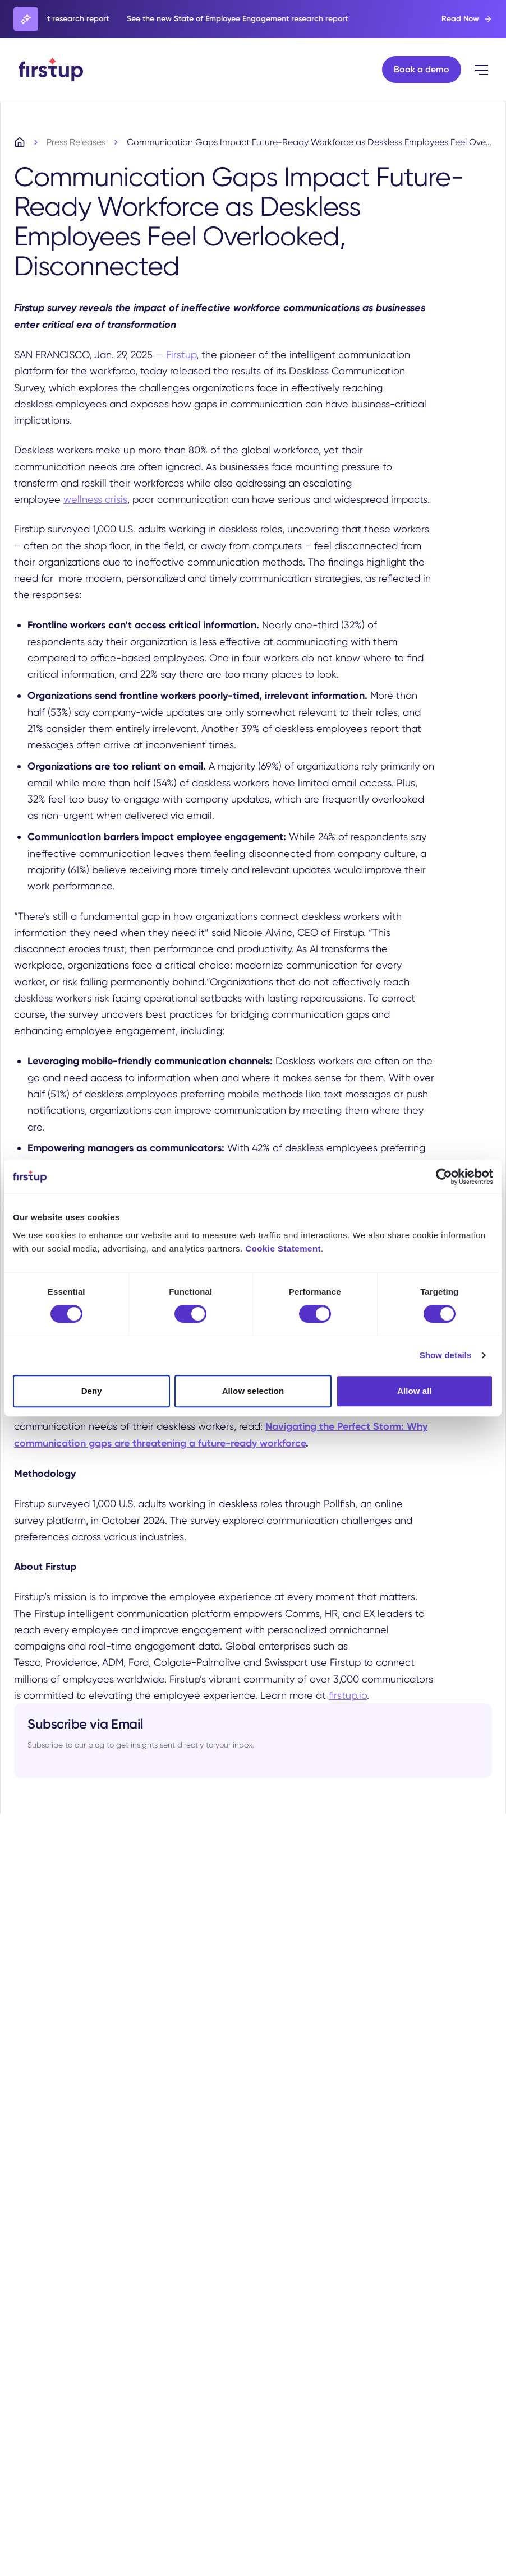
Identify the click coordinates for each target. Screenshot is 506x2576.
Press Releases (76, 143)
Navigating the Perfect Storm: (336, 1427)
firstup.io (348, 1696)
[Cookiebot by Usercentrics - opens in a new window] (444, 1176)
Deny (91, 1391)
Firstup (181, 356)
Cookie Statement (283, 1248)
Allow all (414, 1391)
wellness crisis (95, 501)
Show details (446, 1355)
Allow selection (253, 1391)
